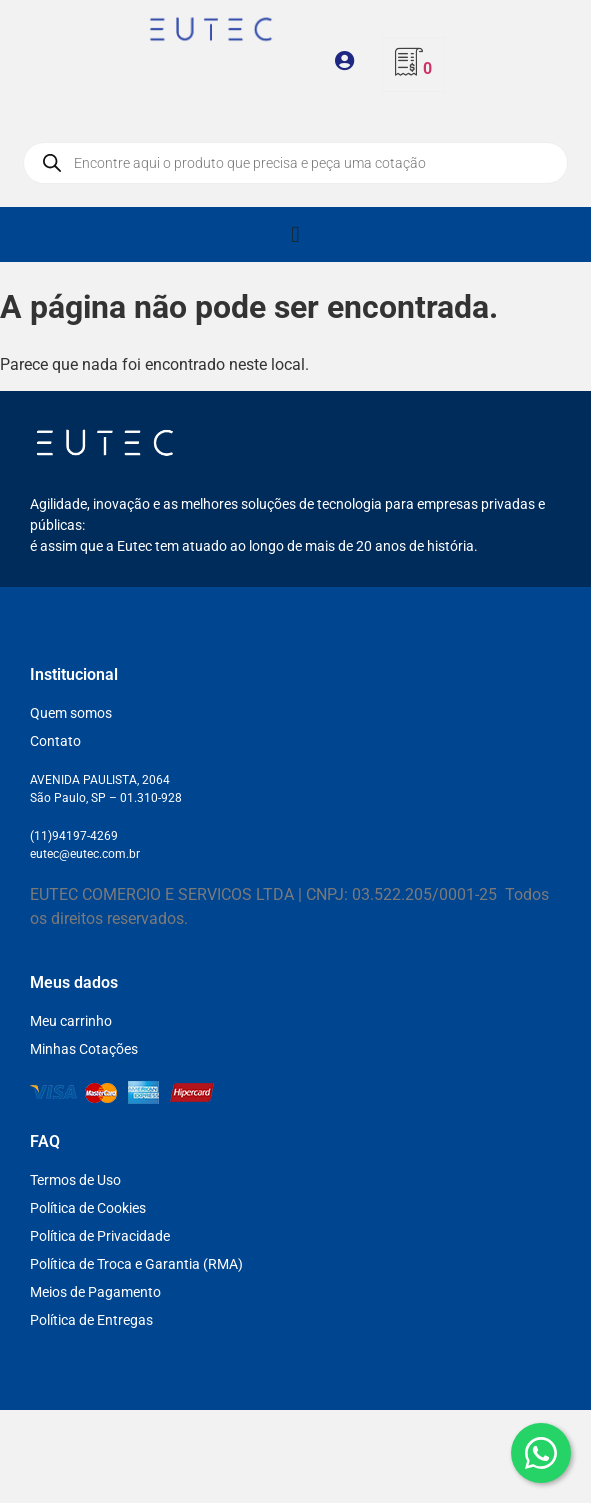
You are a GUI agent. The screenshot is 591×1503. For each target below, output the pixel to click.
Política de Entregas (91, 1320)
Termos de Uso (75, 1180)
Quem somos (71, 713)
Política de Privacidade (100, 1236)
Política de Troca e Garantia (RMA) (136, 1264)
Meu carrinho (71, 1021)
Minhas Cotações (84, 1049)
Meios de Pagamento (95, 1292)
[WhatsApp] (541, 1453)
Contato (55, 741)
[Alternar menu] (295, 234)
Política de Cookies (88, 1208)
